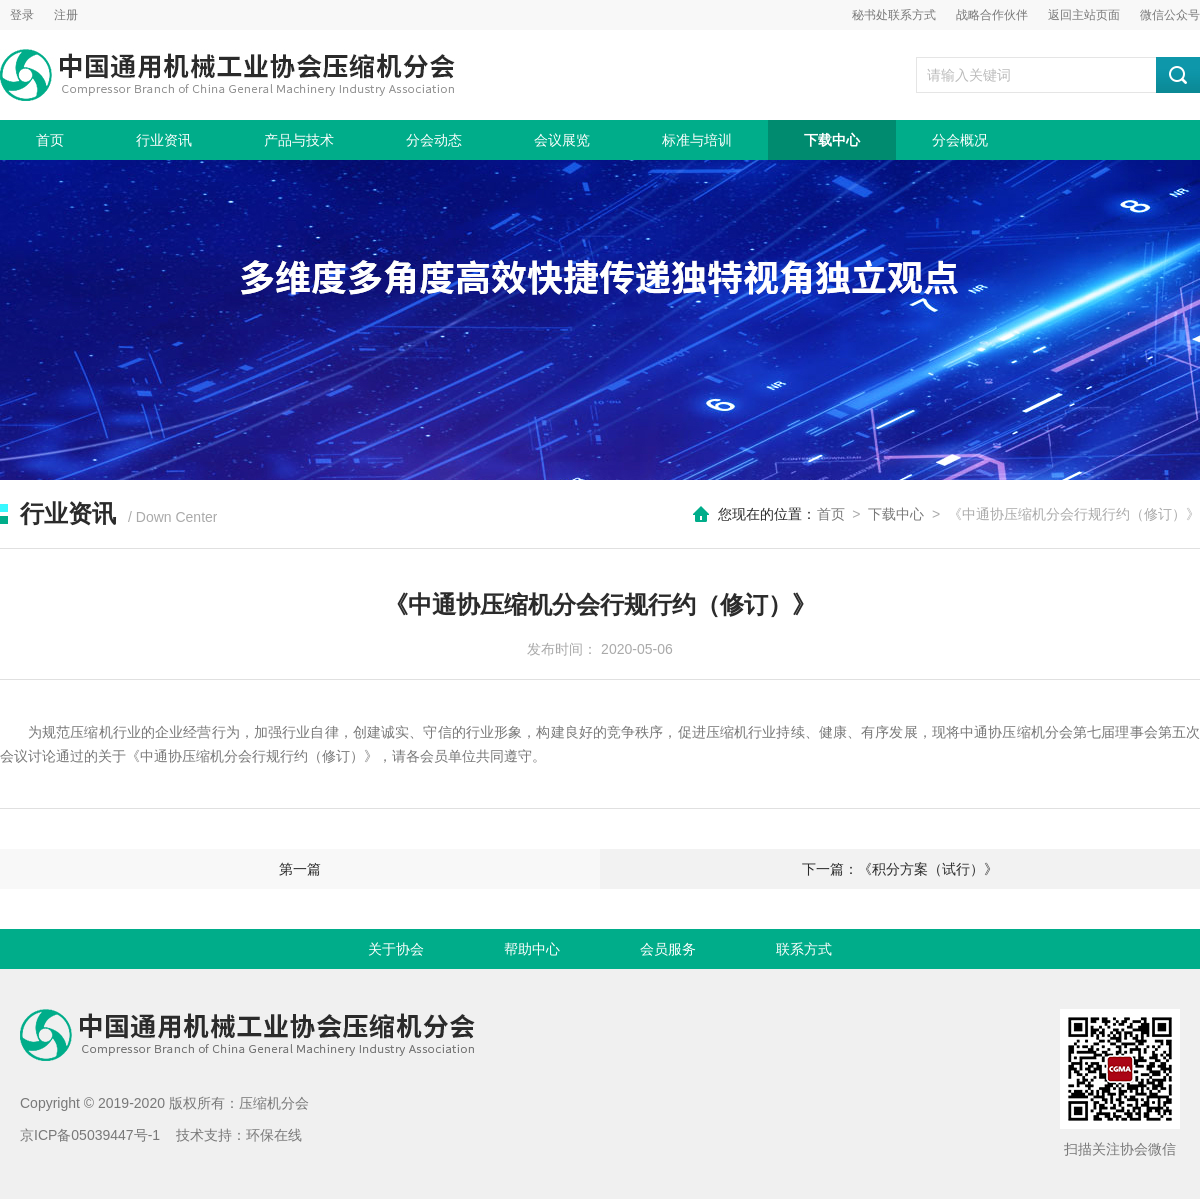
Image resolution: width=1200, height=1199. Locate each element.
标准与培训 (697, 140)
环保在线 (274, 1135)
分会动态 (434, 140)
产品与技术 (299, 140)
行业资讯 (164, 140)
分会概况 (960, 140)
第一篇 (300, 869)
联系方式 (804, 949)
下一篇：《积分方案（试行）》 (900, 869)
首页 (50, 140)
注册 (66, 15)
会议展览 (562, 140)
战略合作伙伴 (992, 15)
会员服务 (668, 949)
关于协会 (396, 949)
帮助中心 (532, 949)
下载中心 (832, 140)
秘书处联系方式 (894, 15)
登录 (22, 15)
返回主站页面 (1084, 15)
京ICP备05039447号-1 (90, 1135)
